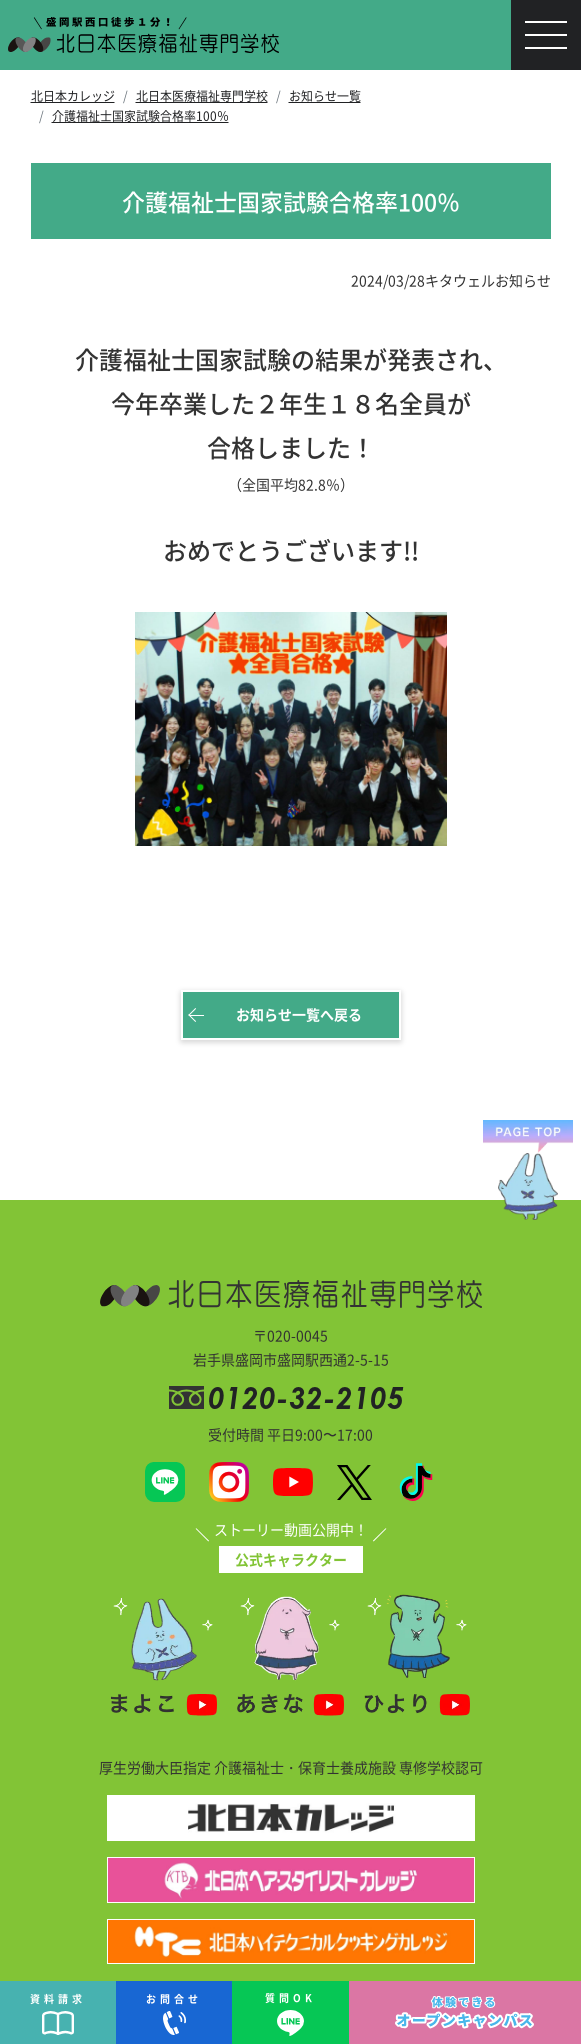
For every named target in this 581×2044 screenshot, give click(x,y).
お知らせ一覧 (325, 95)
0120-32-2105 (310, 1397)
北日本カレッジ (73, 95)
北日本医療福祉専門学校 (202, 95)
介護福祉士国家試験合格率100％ (140, 115)
